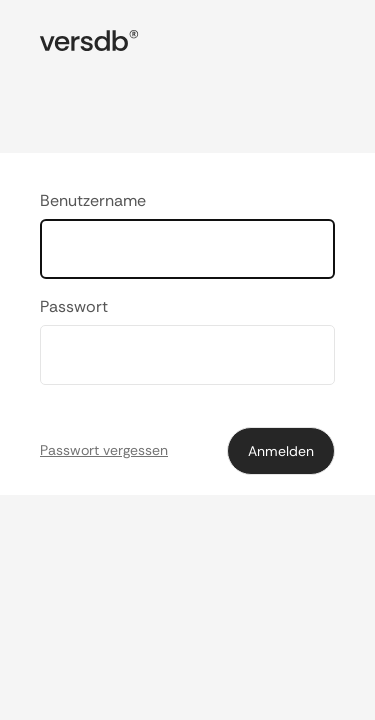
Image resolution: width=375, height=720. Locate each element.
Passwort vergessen (104, 450)
